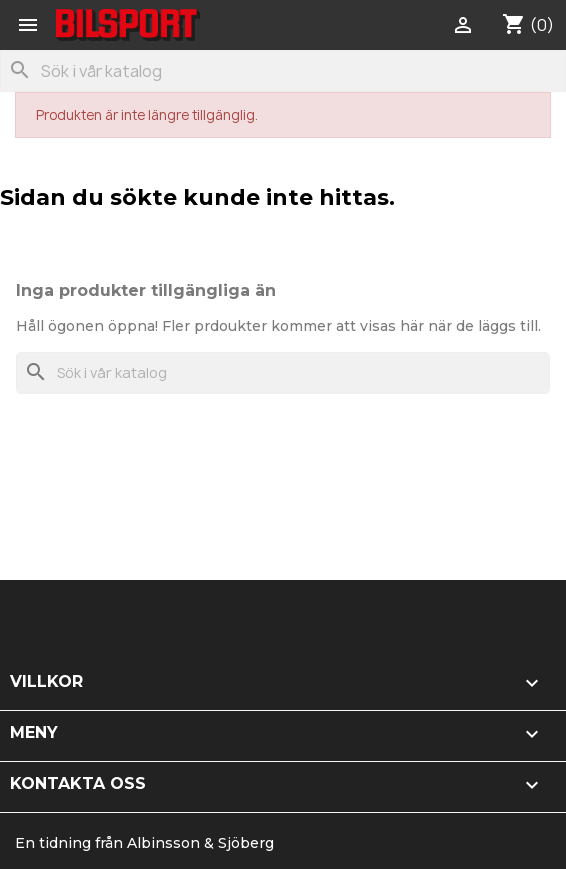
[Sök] (283, 71)
